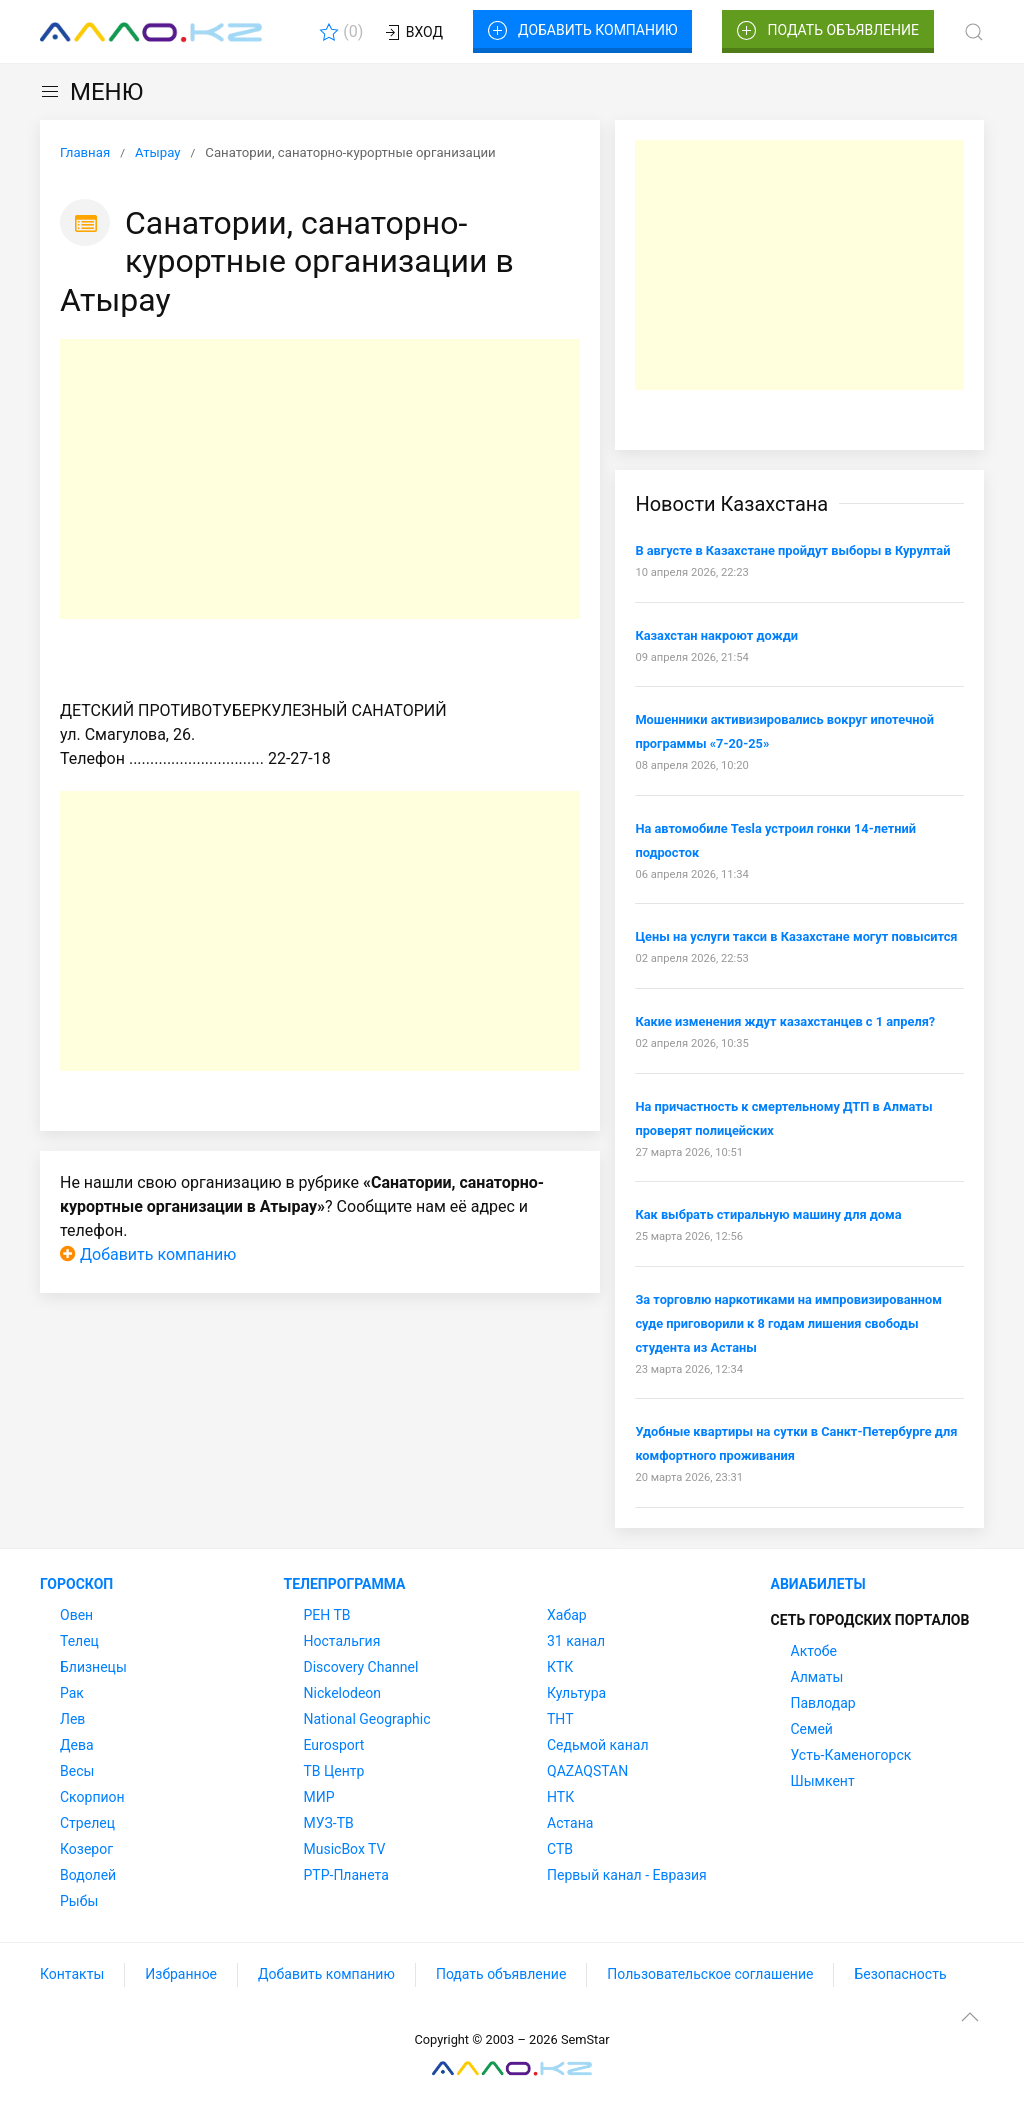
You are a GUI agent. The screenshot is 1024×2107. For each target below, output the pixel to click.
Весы (77, 1771)
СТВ (560, 1849)
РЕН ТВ (327, 1615)
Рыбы (79, 1901)
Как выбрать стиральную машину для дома (768, 1214)
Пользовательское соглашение (710, 1974)
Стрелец (87, 1823)
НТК (560, 1797)
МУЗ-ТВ (329, 1823)
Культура (576, 1693)
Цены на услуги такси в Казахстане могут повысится (796, 936)
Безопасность (900, 1974)
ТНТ (560, 1719)
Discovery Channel (361, 1667)
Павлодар (823, 1703)
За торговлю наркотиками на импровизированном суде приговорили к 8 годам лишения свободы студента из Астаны (788, 1323)
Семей (812, 1729)
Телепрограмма (345, 1584)
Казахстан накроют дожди (716, 635)
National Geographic (367, 1719)
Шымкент (823, 1781)
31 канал (576, 1641)
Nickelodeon (343, 1693)
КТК (560, 1667)
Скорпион (92, 1797)
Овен (76, 1615)
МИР (319, 1797)
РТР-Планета (346, 1875)
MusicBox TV (345, 1849)
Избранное (181, 1974)
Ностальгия (342, 1641)
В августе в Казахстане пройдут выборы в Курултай (792, 550)
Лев (72, 1719)
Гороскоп (76, 1584)
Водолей (88, 1875)
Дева (77, 1745)
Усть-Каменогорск (851, 1755)
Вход (412, 33)
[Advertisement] (320, 479)
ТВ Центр (334, 1771)
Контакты (72, 1974)
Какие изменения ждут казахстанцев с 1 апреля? (785, 1021)
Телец (79, 1641)
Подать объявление (828, 31)
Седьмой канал (597, 1745)
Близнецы (93, 1667)
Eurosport (334, 1745)
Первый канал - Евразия (627, 1875)
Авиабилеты (818, 1584)
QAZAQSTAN (587, 1771)
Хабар (567, 1615)
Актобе (814, 1651)
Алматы (817, 1677)
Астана (570, 1823)
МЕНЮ (91, 92)
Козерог (86, 1849)
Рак (72, 1693)
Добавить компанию (582, 31)
